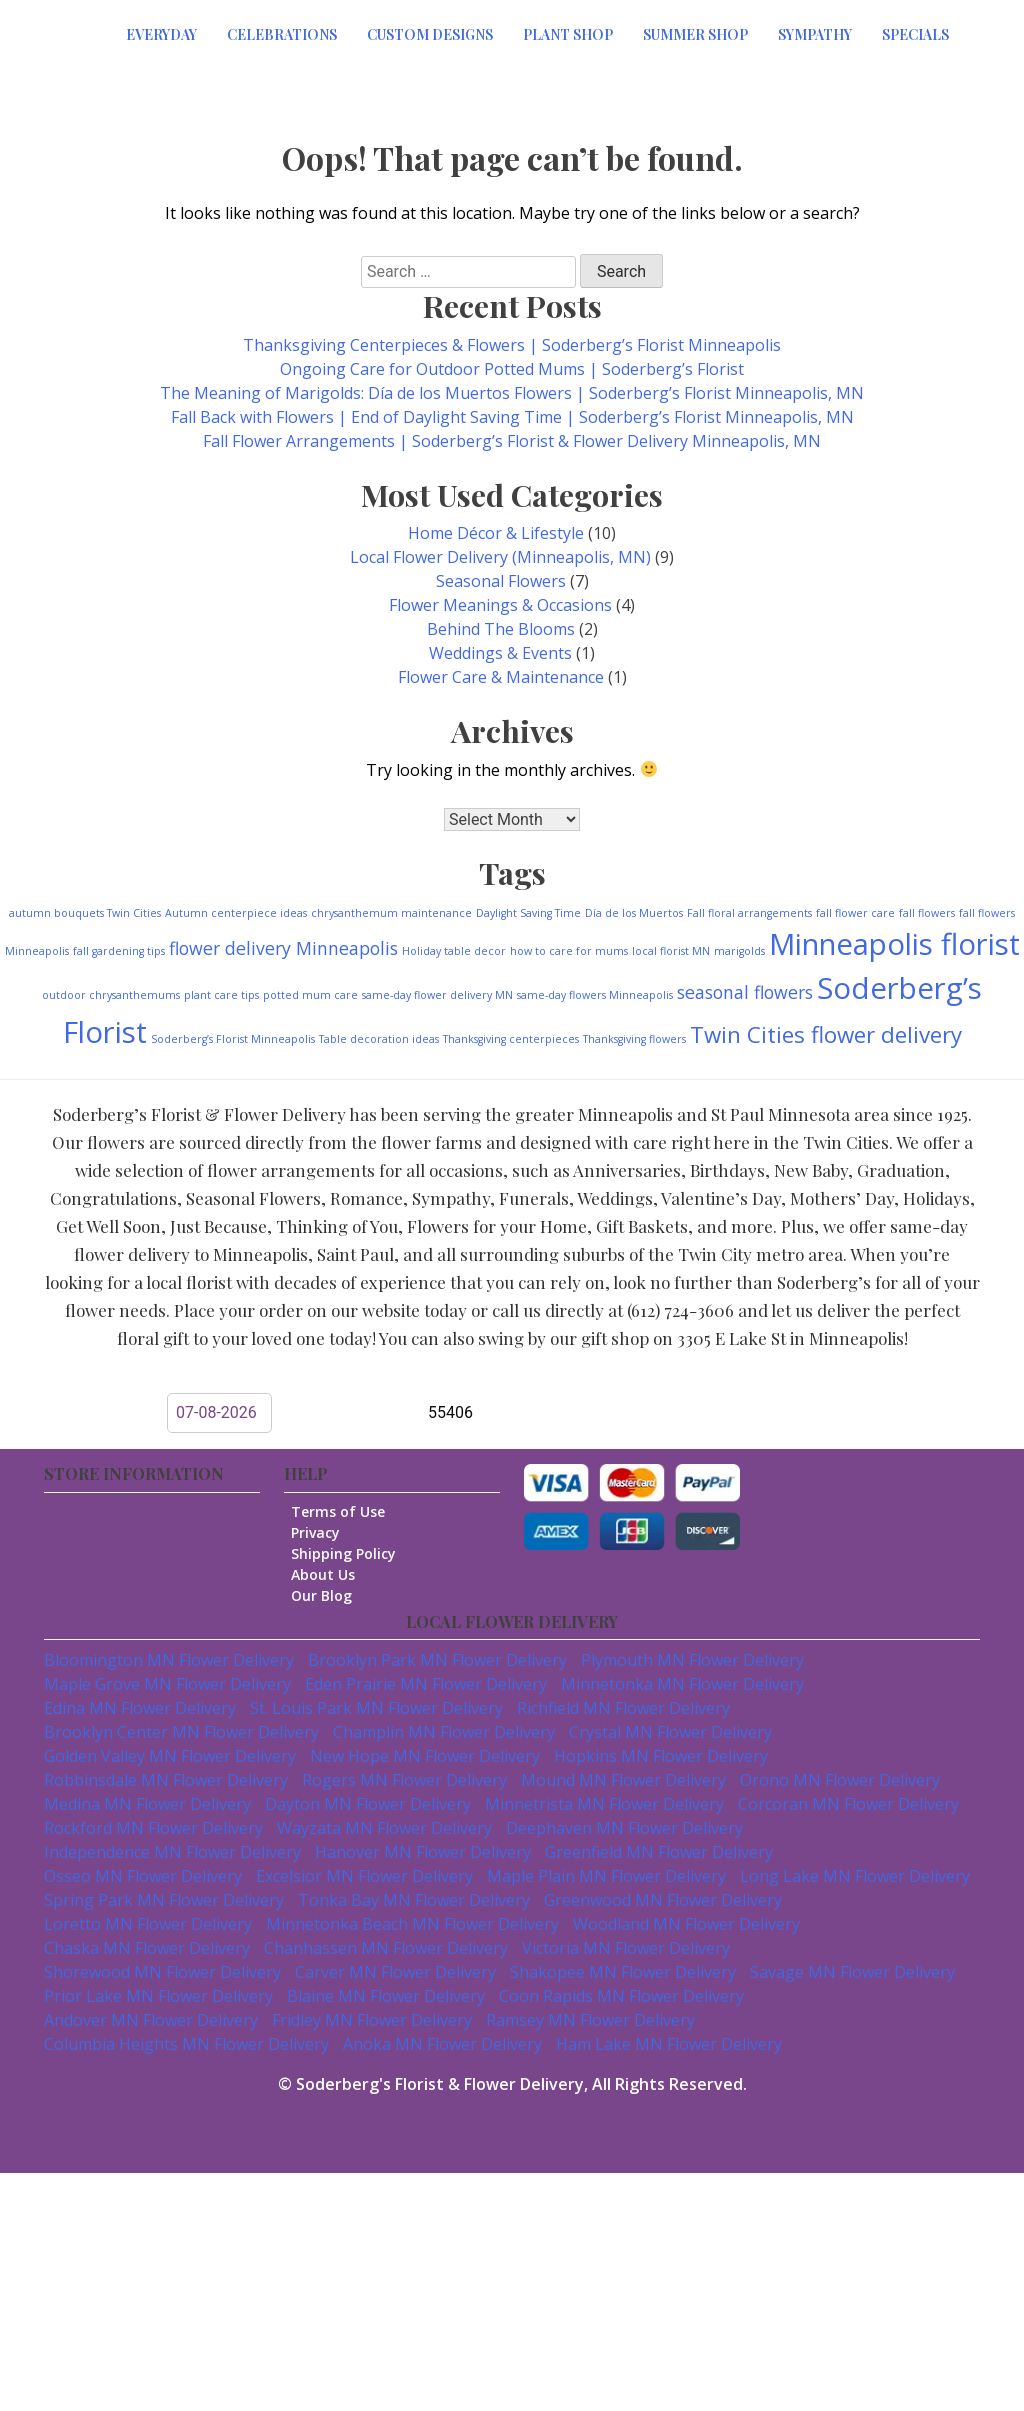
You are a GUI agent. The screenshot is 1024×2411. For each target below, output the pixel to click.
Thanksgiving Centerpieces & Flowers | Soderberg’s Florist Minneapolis (512, 345)
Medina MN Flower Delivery (147, 1804)
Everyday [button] (161, 34)
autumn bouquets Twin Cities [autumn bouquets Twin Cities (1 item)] (85, 913)
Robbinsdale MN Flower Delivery (166, 1780)
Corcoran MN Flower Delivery (848, 1804)
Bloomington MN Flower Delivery (169, 1660)
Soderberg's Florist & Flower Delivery (440, 2084)
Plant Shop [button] (568, 34)
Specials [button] (915, 34)
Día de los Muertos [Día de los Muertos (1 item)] (634, 913)
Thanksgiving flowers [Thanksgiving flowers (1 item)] (634, 1039)
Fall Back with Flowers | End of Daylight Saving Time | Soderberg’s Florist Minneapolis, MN (512, 417)
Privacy (323, 1532)
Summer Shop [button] (695, 34)
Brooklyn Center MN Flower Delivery (181, 1732)
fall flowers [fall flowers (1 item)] (927, 913)
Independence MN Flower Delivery (172, 1852)
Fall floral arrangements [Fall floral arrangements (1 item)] (749, 913)
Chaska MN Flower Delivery (147, 1948)
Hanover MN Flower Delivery (423, 1852)
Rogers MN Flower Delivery (404, 1780)
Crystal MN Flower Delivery (670, 1732)
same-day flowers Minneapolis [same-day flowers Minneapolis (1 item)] (595, 995)
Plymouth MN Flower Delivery (692, 1660)
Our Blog (329, 1595)
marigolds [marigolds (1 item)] (739, 951)
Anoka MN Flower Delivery (442, 2044)
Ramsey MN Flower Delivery (590, 2020)
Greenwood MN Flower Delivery (663, 1900)
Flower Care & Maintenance (501, 677)
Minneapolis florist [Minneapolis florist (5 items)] (894, 944)
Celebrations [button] (282, 34)
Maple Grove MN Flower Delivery (167, 1684)
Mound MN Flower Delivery (623, 1780)
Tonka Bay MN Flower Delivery (414, 1900)
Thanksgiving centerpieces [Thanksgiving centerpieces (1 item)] (511, 1039)
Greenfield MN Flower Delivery (659, 1852)
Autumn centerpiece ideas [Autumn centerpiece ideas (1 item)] (236, 913)
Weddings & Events (500, 653)
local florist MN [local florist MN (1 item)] (671, 951)
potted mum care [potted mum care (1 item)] (310, 995)
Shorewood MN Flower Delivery (162, 1972)
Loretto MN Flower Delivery (148, 1924)
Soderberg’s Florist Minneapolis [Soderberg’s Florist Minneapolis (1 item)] (233, 1039)
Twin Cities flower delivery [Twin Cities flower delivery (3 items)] (826, 1034)
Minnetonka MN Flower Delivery (682, 1684)
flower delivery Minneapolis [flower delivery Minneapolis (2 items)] (283, 948)
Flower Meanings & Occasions (500, 605)
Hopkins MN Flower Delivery (661, 1756)
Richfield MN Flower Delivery (623, 1708)
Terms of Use (346, 1511)
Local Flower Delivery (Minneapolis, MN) (500, 557)
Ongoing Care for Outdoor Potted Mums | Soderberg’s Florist (512, 369)
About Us (331, 1574)
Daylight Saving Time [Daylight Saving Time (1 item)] (528, 913)
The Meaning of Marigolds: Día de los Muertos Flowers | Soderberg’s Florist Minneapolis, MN (512, 393)
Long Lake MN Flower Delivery (855, 1876)
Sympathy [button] (815, 34)
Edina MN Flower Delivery (140, 1708)
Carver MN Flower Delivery (395, 1972)
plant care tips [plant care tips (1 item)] (221, 995)
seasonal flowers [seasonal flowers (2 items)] (745, 992)
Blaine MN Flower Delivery (386, 1996)
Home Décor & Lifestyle (496, 533)
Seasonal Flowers (501, 581)
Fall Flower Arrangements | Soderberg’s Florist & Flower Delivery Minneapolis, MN (512, 441)
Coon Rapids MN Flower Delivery (621, 1996)
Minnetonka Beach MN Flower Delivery (412, 1924)
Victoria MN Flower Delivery (626, 1948)
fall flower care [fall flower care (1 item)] (855, 913)
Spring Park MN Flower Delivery (164, 1900)
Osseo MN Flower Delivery (143, 1876)
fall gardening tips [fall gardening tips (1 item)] (119, 951)
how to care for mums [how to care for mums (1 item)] (569, 951)
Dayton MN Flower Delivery (368, 1804)
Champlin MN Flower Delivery (444, 1732)
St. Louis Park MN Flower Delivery (376, 1708)
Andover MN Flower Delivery (151, 2020)
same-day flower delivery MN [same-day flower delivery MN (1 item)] (437, 995)
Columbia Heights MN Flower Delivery (186, 2044)
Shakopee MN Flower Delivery (623, 1972)
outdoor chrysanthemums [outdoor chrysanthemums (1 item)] (111, 995)
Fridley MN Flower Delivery (372, 2020)
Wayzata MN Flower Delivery (384, 1828)
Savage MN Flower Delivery (852, 1972)
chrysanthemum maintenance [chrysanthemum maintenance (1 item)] (391, 913)
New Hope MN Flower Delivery (425, 1756)
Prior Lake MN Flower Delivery (158, 1996)
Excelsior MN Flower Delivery (364, 1876)
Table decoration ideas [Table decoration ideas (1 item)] (379, 1039)
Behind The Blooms (501, 629)
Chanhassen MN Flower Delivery (386, 1948)
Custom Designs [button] (430, 34)
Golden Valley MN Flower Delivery (170, 1756)
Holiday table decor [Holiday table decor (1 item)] (454, 951)
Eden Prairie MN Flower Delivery (426, 1684)
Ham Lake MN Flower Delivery (669, 2044)
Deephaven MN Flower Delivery (624, 1828)
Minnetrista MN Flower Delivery (604, 1804)
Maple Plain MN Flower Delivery (606, 1876)
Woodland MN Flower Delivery (686, 1924)
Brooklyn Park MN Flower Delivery (437, 1660)
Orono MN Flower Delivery (840, 1780)
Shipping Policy (351, 1553)
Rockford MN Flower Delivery (153, 1828)
